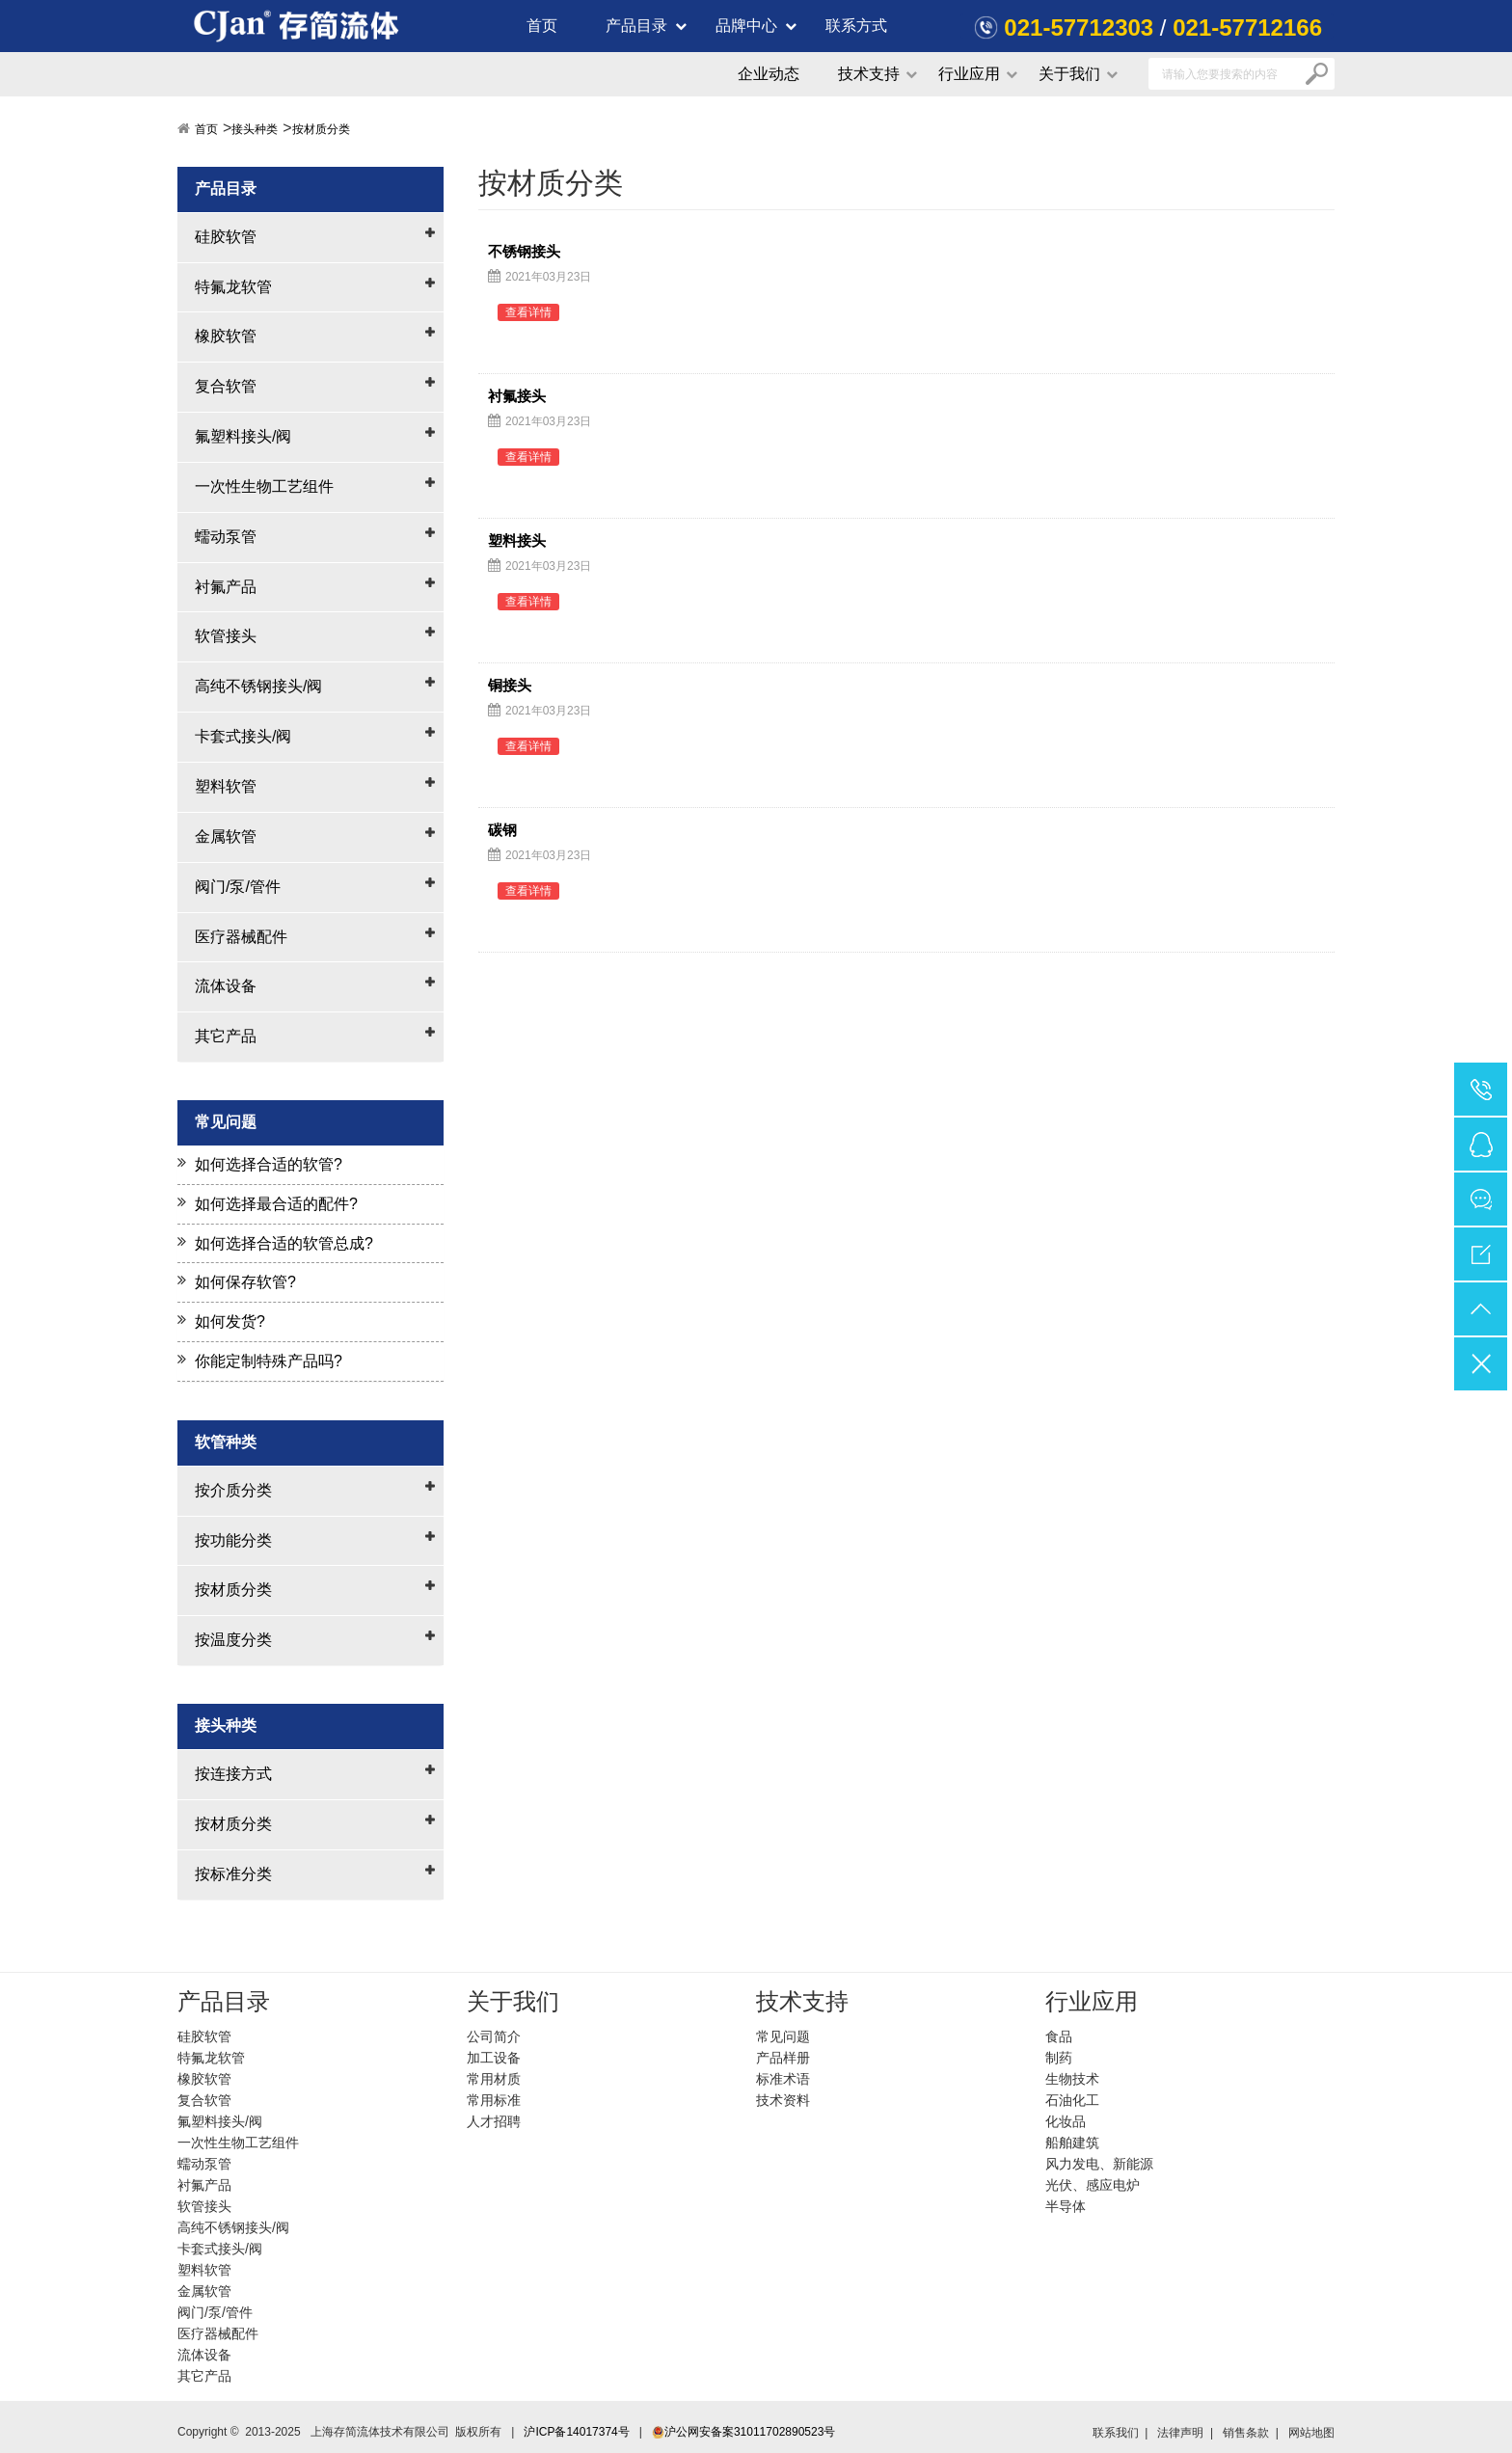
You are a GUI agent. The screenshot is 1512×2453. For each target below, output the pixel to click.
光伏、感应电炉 (1092, 2185)
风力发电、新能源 (1099, 2163)
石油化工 (1072, 2100)
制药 (1058, 2057)
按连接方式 (233, 1774)
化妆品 (1065, 2121)
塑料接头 (517, 541)
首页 (541, 25)
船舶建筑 (1072, 2142)
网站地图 (1311, 2433)
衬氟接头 (517, 396)
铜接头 (509, 685)
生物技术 (1072, 2079)
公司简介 (494, 2036)
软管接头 (225, 636)
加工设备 (494, 2057)
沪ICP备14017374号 (576, 2432)
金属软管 (225, 836)
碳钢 (502, 830)
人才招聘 (494, 2121)
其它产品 (225, 1036)
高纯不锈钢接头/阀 (258, 686)
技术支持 (869, 74)
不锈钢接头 (524, 251)
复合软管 (225, 386)
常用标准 (494, 2100)
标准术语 (783, 2079)
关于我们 (1069, 74)
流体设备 (225, 986)
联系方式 (856, 25)
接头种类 (254, 129)
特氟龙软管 (233, 287)
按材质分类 (321, 129)
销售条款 (1246, 2433)
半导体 (1065, 2206)
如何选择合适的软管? (268, 1164)
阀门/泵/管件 (238, 886)
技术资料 (783, 2100)
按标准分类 (233, 1874)
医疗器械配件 (241, 937)
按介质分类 (233, 1490)
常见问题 (783, 2036)
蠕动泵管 (225, 536)
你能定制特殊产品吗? (268, 1361)
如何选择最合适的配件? (276, 1204)
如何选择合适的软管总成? (284, 1243)
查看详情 (528, 312)
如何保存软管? (245, 1282)
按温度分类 (233, 1639)
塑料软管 (225, 786)
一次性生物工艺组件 (264, 486)
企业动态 (768, 74)
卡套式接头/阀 (243, 736)
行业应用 (969, 74)
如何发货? (230, 1321)
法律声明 (1180, 2433)
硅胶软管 (225, 237)
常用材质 (494, 2079)
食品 (1058, 2036)
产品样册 (783, 2057)
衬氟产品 (225, 587)
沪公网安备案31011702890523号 (743, 2432)
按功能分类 (233, 1540)
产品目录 (636, 25)
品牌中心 (746, 25)
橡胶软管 (225, 336)
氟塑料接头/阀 (243, 436)
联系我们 (1116, 2433)
